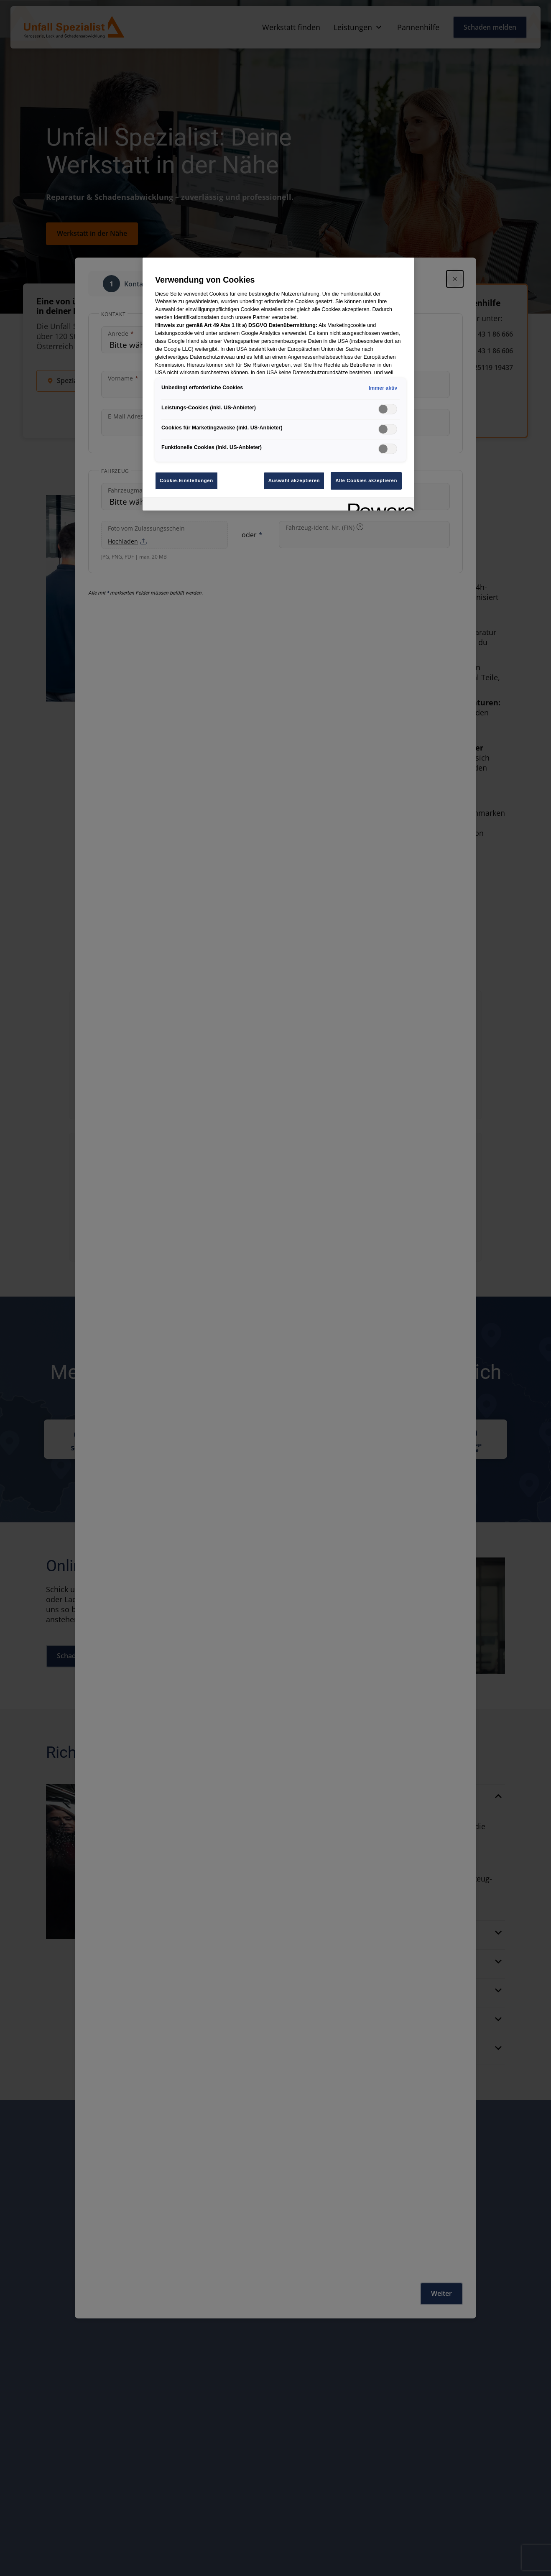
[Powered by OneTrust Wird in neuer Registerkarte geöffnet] (378, 505)
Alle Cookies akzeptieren (366, 480)
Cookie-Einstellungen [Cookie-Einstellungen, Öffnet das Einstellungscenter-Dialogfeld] (186, 480)
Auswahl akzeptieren (294, 480)
